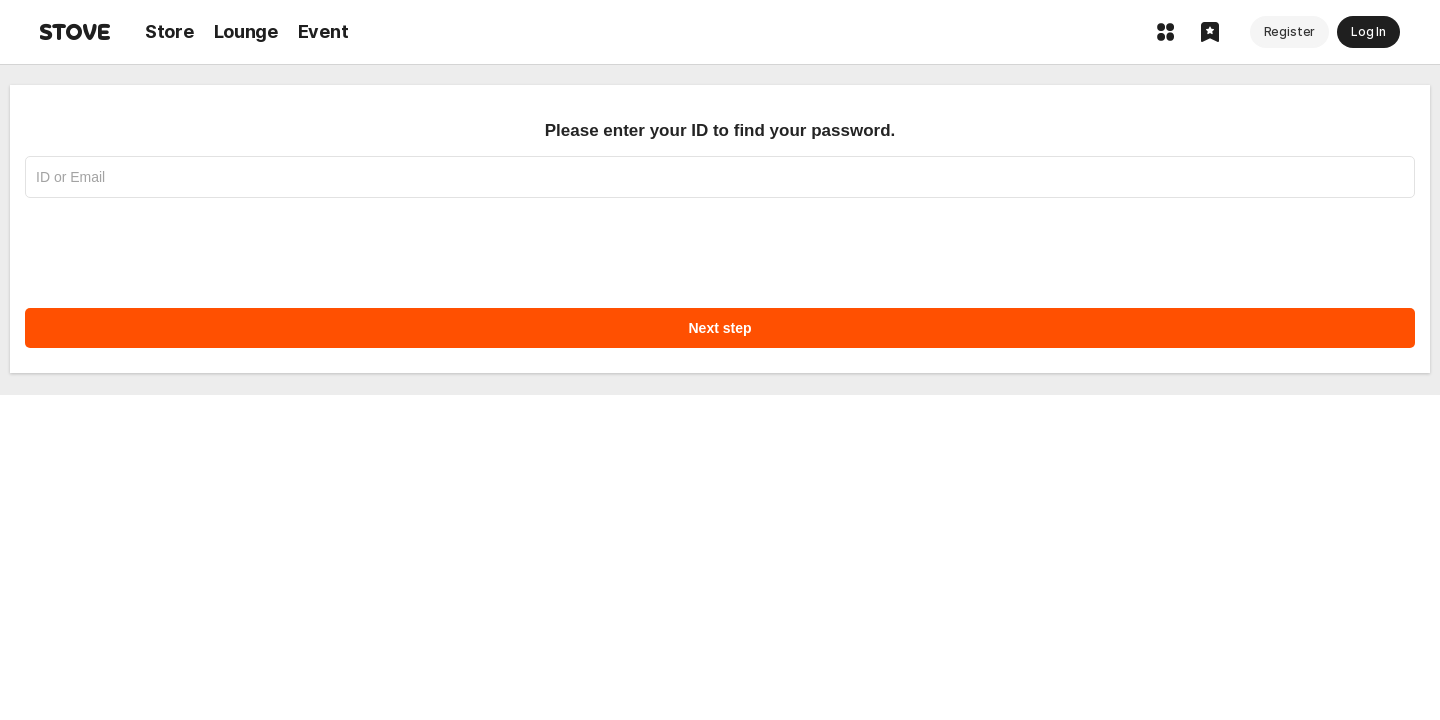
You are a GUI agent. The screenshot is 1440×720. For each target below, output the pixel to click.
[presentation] (177, 243)
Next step (719, 328)
